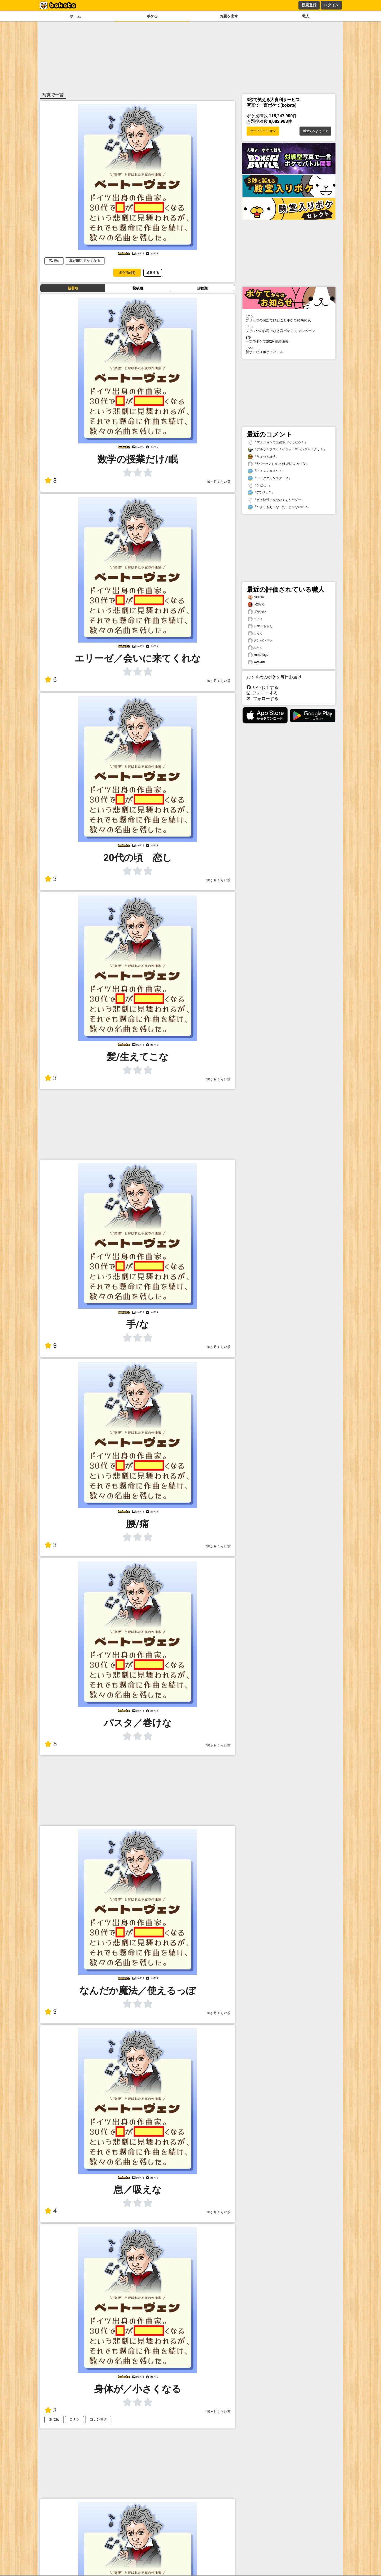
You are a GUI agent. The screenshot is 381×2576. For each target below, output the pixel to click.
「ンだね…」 (259, 485)
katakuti (256, 662)
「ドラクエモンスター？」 (270, 478)
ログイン (331, 5)
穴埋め (54, 261)
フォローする (262, 692)
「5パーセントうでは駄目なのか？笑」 (278, 463)
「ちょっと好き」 (263, 456)
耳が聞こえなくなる (84, 261)
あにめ (54, 2419)
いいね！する (262, 687)
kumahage (258, 654)
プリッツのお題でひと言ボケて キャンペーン (289, 329)
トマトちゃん (260, 626)
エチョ (255, 619)
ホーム (75, 16)
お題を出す (229, 16)
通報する (152, 272)
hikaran (256, 597)
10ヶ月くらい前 (218, 482)
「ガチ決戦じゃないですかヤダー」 (276, 499)
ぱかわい (257, 611)
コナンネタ (98, 2419)
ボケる (152, 16)
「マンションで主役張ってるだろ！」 (277, 442)
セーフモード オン (263, 131)
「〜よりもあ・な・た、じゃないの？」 (279, 507)
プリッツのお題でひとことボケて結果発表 (289, 318)
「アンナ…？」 (261, 492)
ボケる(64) (127, 273)
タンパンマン (260, 640)
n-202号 (256, 604)
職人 (305, 16)
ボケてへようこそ (315, 131)
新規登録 (309, 5)
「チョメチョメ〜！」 (266, 471)
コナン (74, 2419)
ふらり (255, 633)
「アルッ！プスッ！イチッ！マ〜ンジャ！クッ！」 (287, 449)
